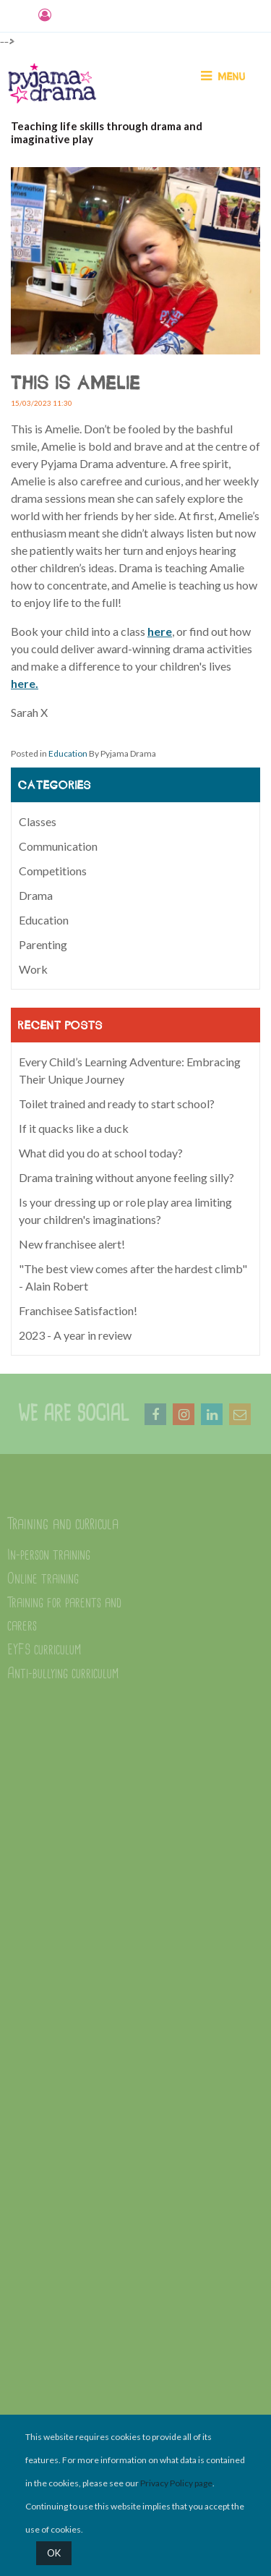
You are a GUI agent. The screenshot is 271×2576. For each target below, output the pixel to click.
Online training (43, 1579)
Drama (36, 895)
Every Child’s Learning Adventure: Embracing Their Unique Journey (130, 1070)
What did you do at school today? (101, 1153)
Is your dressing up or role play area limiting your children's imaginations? (125, 1210)
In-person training (48, 1555)
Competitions (53, 870)
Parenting (43, 944)
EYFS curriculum (44, 1649)
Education (67, 753)
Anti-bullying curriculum (63, 1673)
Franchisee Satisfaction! (78, 1310)
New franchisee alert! (72, 1244)
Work (33, 969)
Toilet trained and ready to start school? (117, 1103)
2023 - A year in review (75, 1335)
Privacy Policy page (176, 2483)
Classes (37, 821)
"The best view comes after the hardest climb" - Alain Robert (133, 1277)
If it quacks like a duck (74, 1128)
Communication (58, 846)
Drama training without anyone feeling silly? (126, 1177)
